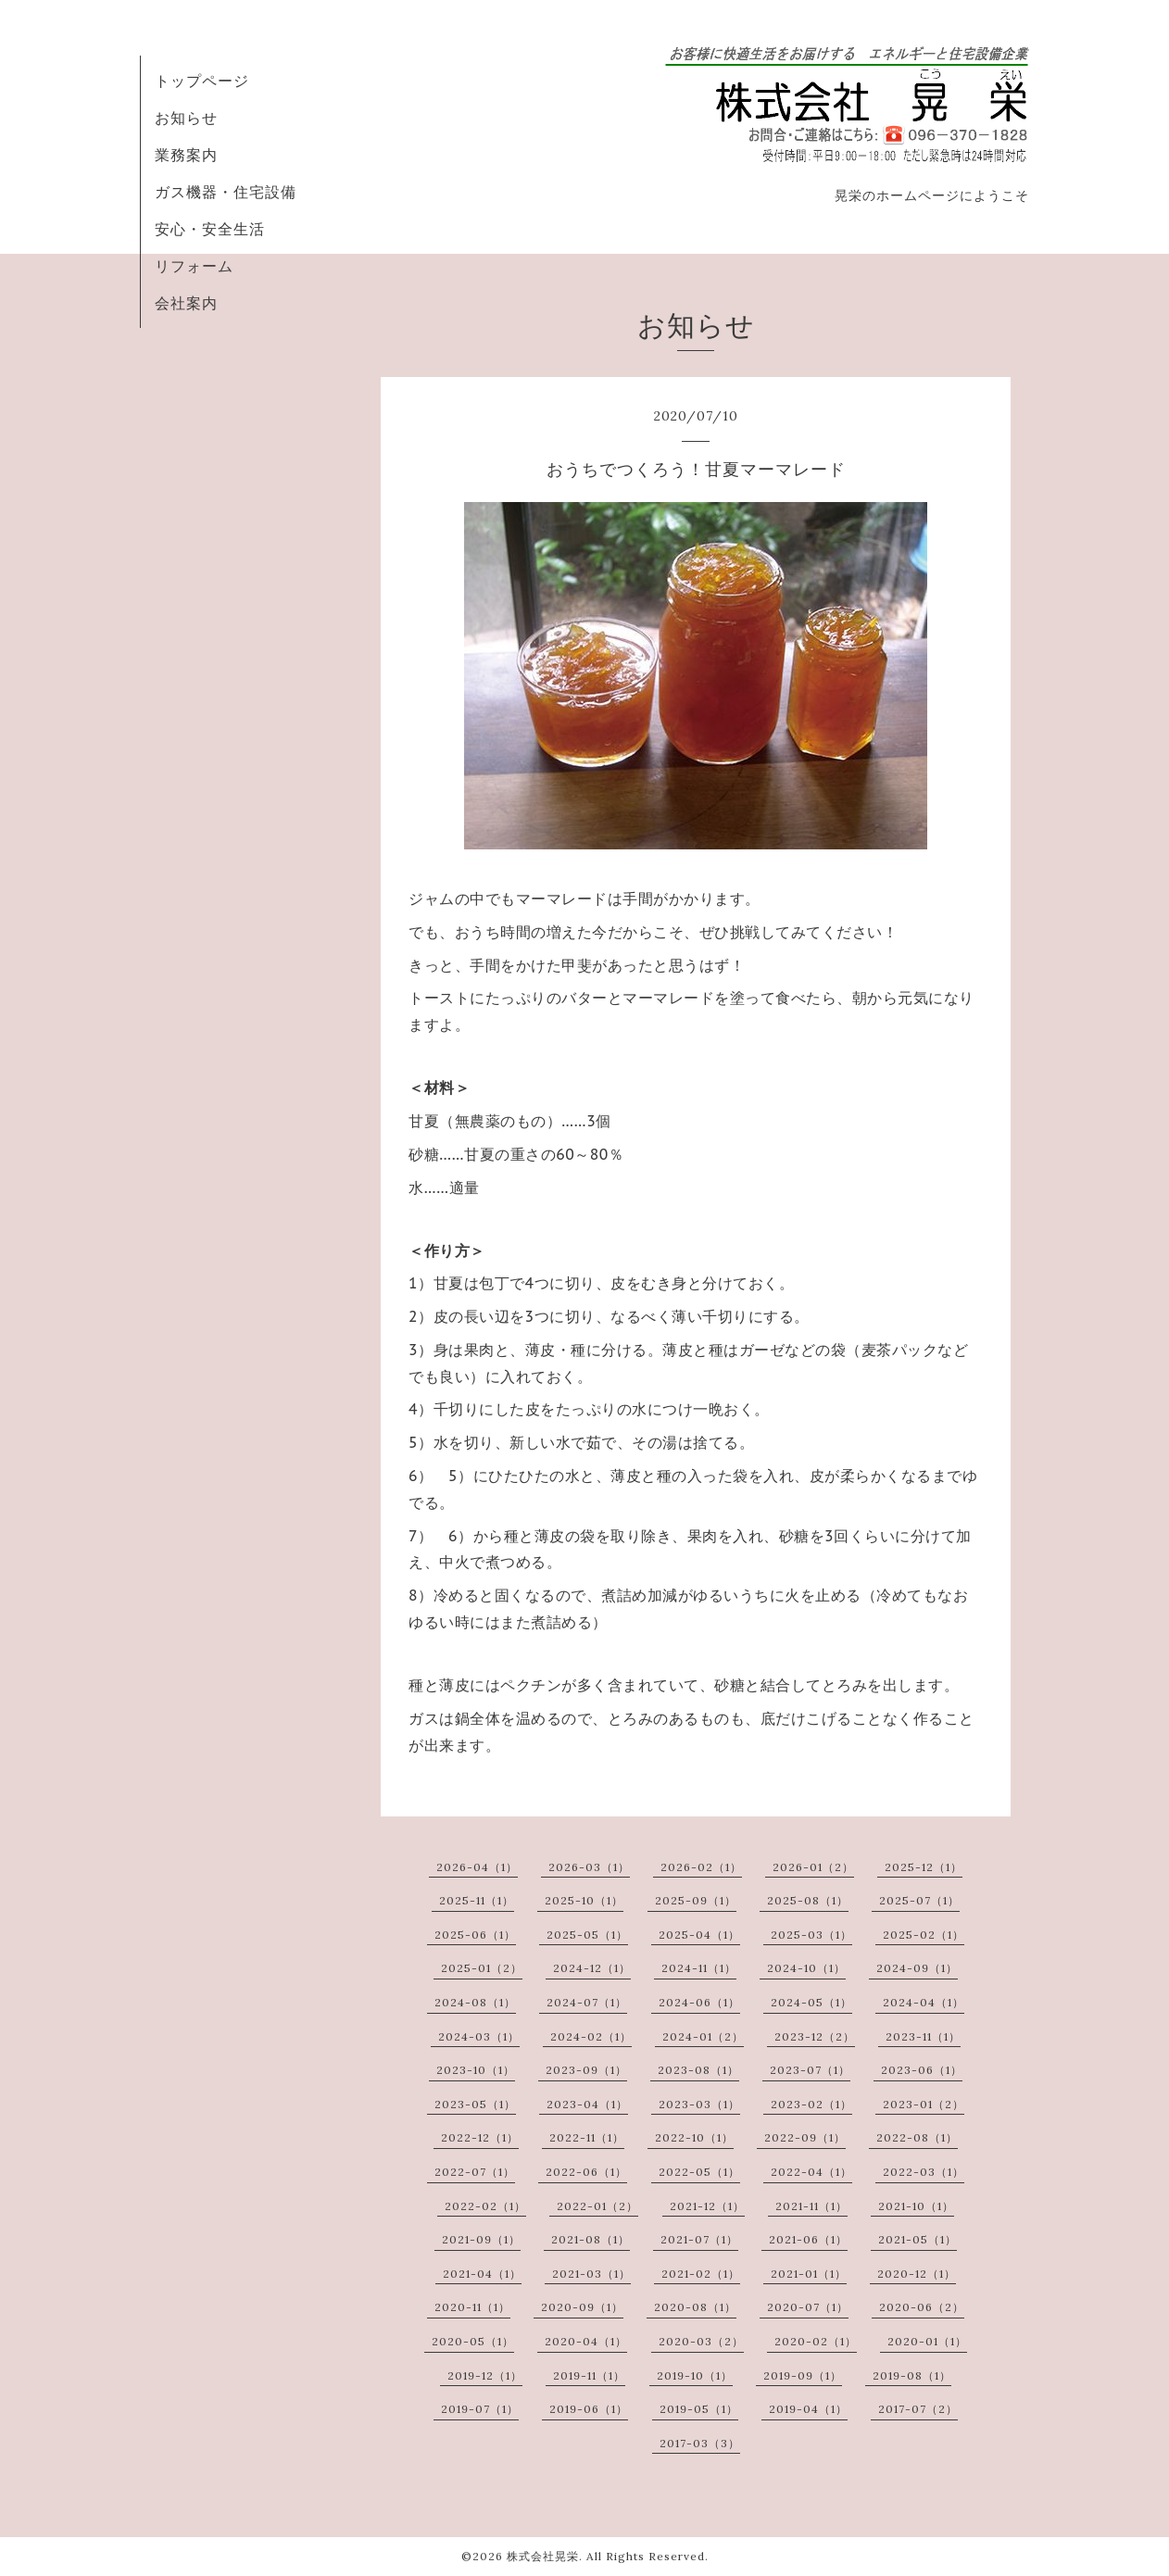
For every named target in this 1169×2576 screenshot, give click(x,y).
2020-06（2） (921, 2307)
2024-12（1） (592, 1968)
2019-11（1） (589, 2375)
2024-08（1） (475, 2002)
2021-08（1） (590, 2239)
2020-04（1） (586, 2341)
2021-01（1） (809, 2274)
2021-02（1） (700, 2274)
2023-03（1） (699, 2104)
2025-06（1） (475, 1934)
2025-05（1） (587, 1934)
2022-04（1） (811, 2172)
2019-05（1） (699, 2409)
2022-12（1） (480, 2137)
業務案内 (186, 154)
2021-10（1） (916, 2206)
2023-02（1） (811, 2104)
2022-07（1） (474, 2172)
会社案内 (186, 303)
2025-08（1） (807, 1900)
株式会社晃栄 (543, 2556)
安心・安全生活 (210, 229)
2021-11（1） (811, 2206)
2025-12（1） (923, 1867)
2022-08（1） (917, 2137)
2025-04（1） (699, 1934)
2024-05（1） (811, 2002)
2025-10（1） (584, 1900)
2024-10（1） (806, 1968)
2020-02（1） (815, 2341)
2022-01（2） (597, 2206)
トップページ (202, 80)
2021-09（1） (481, 2239)
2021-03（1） (591, 2274)
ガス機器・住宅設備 (225, 191)
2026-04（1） (477, 1867)
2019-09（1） (802, 2375)
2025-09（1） (695, 1900)
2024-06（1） (699, 2002)
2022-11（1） (586, 2137)
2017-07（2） (918, 2409)
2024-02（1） (591, 2036)
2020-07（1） (807, 2307)
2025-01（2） (481, 1968)
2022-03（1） (923, 2172)
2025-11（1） (476, 1900)
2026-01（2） (813, 1867)
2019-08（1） (912, 2375)
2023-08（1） (698, 2070)
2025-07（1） (919, 1900)
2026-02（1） (701, 1867)
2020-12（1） (916, 2274)
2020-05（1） (473, 2341)
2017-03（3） (700, 2443)
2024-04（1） (923, 2002)
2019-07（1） (480, 2409)
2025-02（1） (923, 1934)
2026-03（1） (589, 1867)
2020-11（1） (472, 2307)
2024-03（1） (479, 2036)
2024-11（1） (698, 1968)
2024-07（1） (587, 2002)
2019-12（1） (484, 2375)
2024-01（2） (703, 2036)
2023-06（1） (921, 2070)
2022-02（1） (485, 2206)
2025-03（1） (811, 1934)
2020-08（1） (695, 2307)
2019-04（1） (808, 2409)
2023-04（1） (587, 2104)
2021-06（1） (808, 2239)
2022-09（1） (805, 2137)
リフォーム (194, 266)
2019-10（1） (695, 2375)
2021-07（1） (699, 2239)
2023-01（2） (923, 2104)
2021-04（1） (482, 2274)
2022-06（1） (586, 2172)
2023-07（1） (810, 2070)
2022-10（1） (694, 2137)
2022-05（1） (699, 2172)
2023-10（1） (475, 2070)
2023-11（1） (923, 2036)
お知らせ (186, 117)
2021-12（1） (707, 2206)
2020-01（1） (927, 2341)
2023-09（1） (586, 2070)
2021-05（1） (917, 2239)
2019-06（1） (588, 2409)
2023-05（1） (475, 2104)
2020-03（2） (701, 2341)
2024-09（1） (917, 1968)
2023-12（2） (814, 2036)
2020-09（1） (582, 2307)
